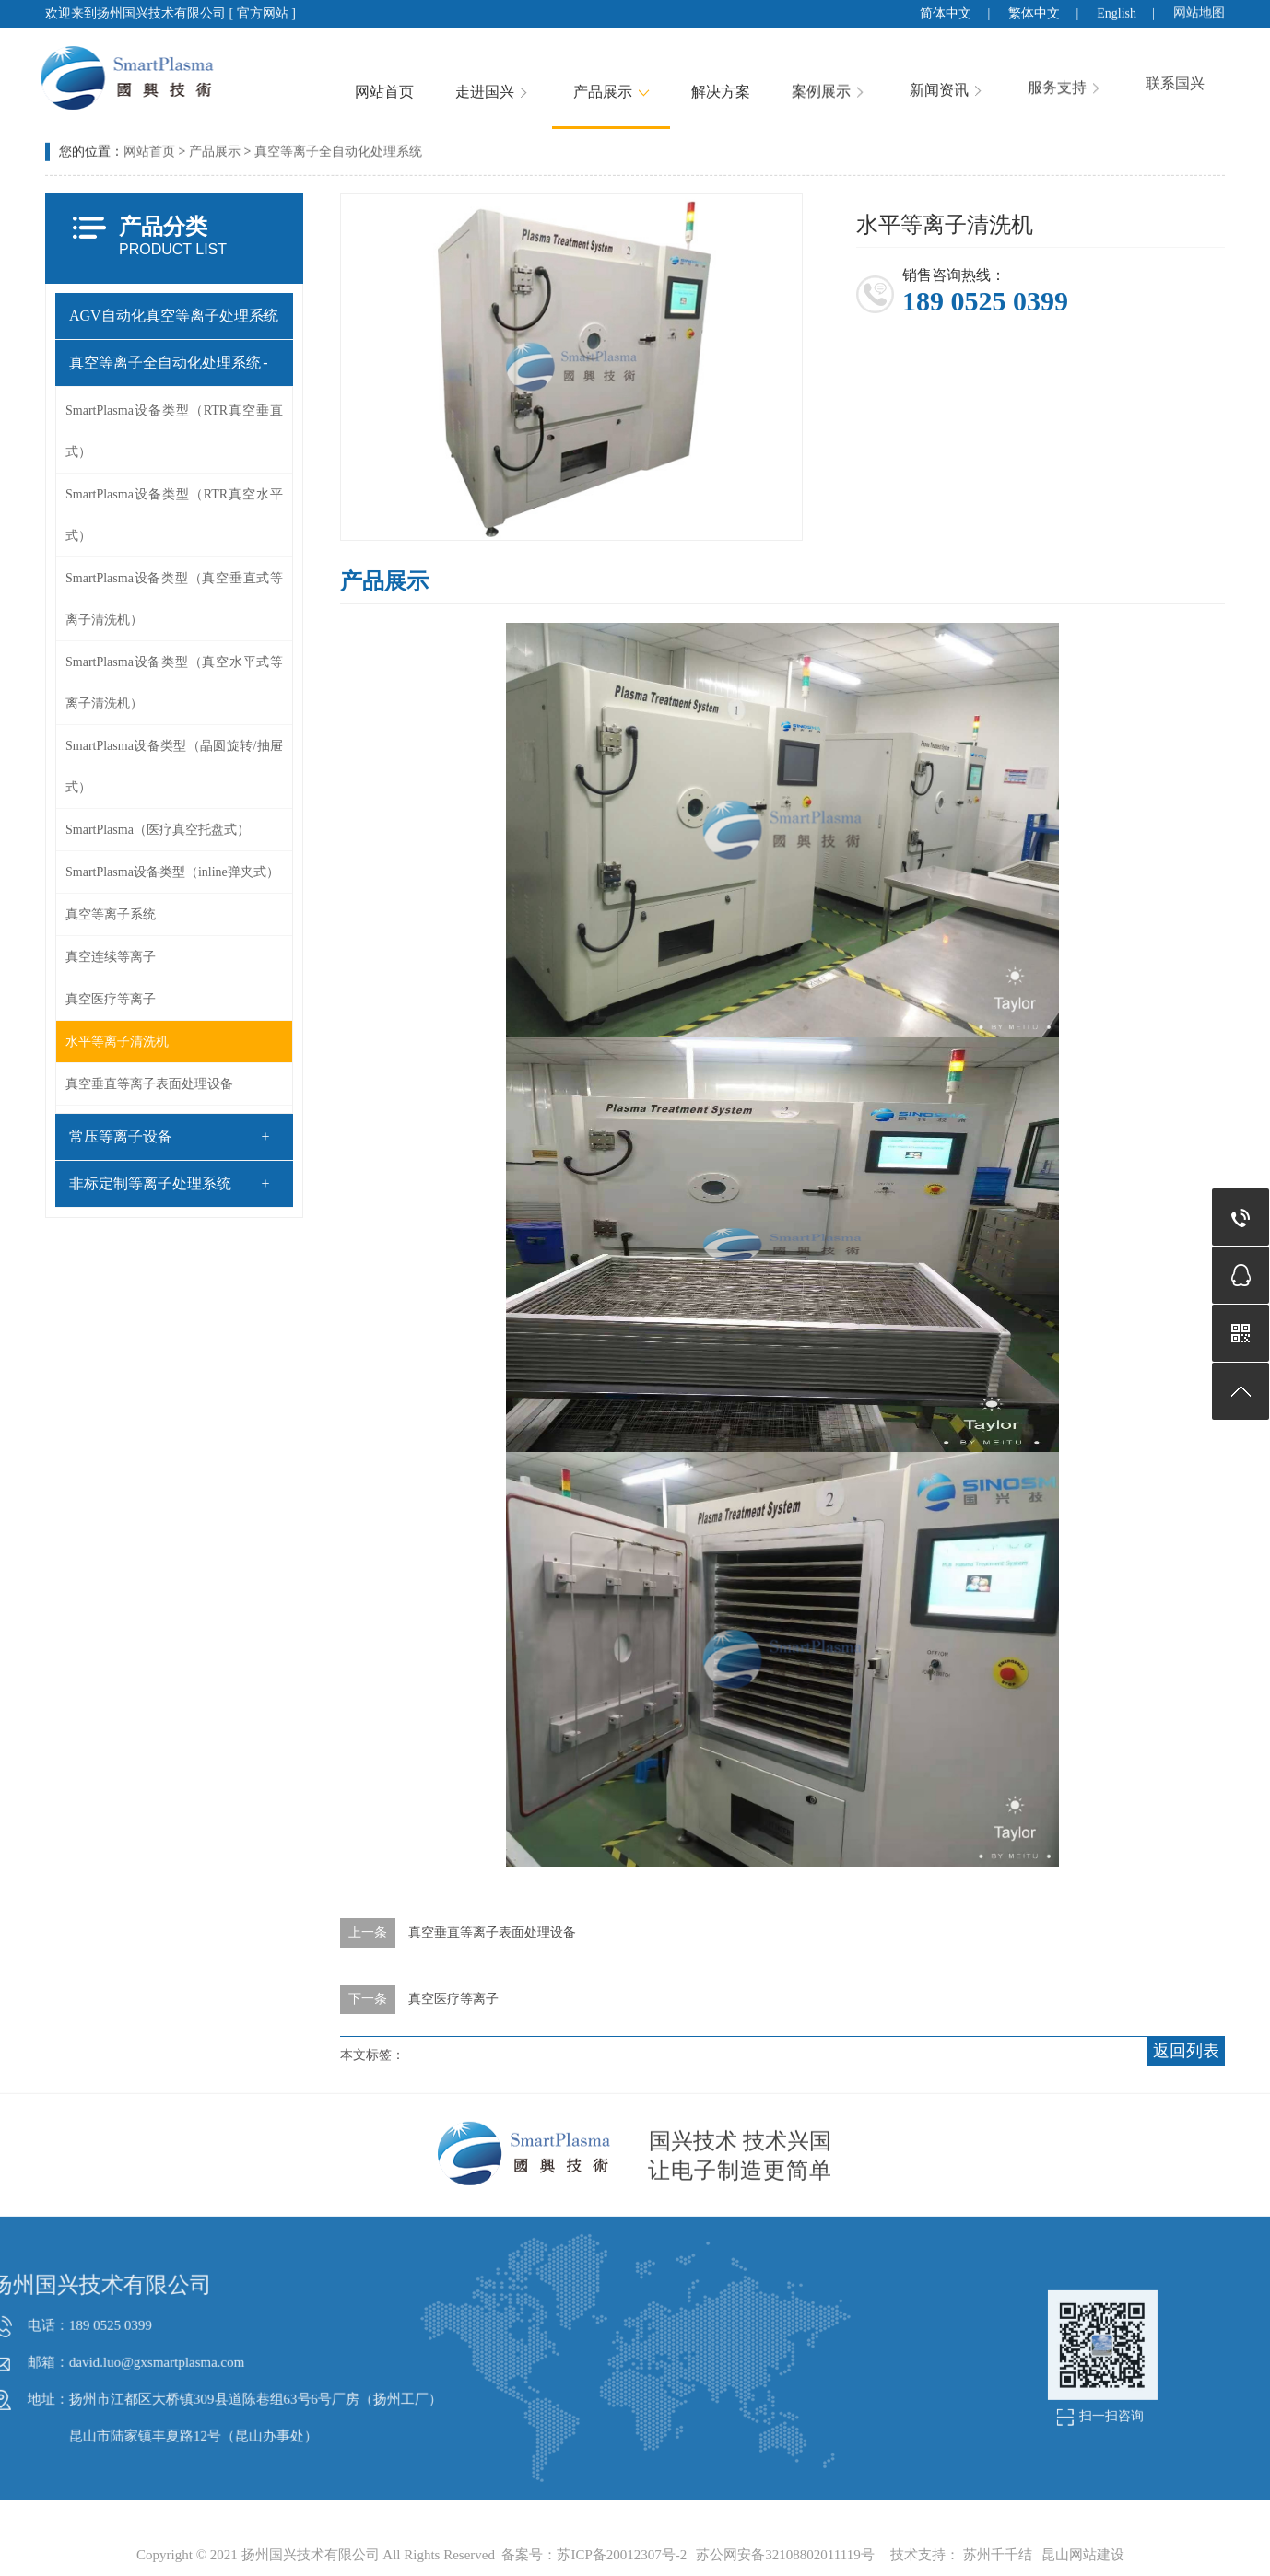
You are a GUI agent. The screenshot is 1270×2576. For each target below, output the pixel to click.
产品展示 (649, 80)
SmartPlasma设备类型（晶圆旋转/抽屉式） (164, 766)
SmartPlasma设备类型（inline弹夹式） (162, 872)
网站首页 (422, 89)
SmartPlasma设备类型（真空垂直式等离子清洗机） (164, 598)
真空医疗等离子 (100, 999)
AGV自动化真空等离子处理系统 (163, 315)
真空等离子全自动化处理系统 (155, 362)
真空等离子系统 (100, 914)
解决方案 (758, 73)
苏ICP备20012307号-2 (622, 2554)
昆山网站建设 (1082, 2554)
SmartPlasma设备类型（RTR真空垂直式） (164, 431)
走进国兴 (531, 85)
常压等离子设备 (110, 1136)
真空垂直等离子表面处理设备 (139, 1084)
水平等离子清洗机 (107, 1041)
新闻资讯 (985, 48)
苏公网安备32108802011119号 (785, 2554)
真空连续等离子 (100, 957)
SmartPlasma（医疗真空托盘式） (147, 830)
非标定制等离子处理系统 (140, 1183)
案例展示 (867, 62)
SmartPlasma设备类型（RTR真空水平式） (164, 515)
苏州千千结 (997, 2554)
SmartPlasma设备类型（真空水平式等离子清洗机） (164, 682)
